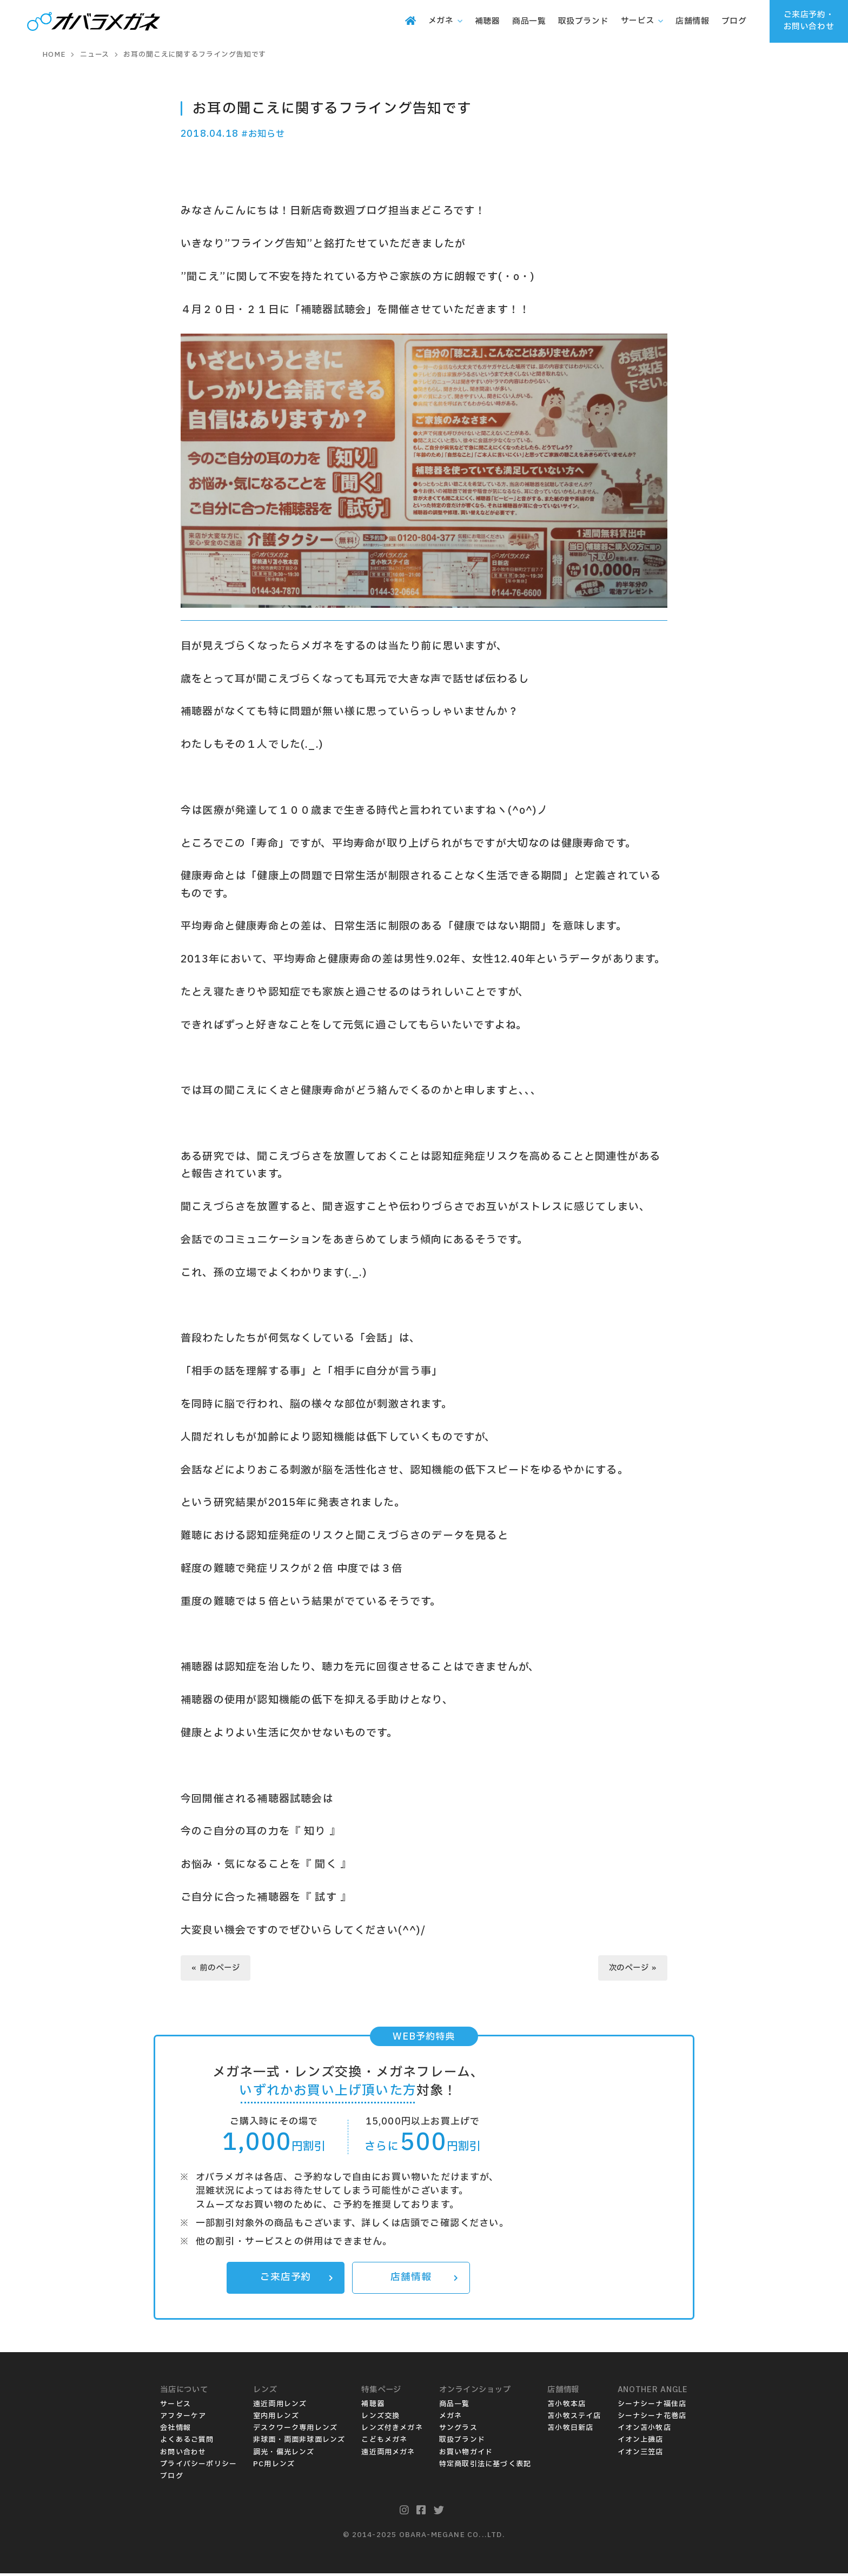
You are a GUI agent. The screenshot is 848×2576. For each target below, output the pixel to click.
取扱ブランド (462, 2442)
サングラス (458, 2430)
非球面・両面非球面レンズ (299, 2442)
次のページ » (631, 1969)
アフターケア (183, 2418)
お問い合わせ (183, 2454)
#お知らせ (264, 134)
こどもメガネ (384, 2442)
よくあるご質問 (187, 2442)
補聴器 (373, 2406)
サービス (175, 2406)
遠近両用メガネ (388, 2454)
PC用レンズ (274, 2466)
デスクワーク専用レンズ (295, 2430)
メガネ (450, 2418)
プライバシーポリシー (198, 2466)
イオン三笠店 (641, 2454)
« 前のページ (217, 1969)
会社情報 (175, 2430)
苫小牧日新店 (570, 2430)
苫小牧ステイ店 (574, 2418)
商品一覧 (454, 2406)
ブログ (171, 2478)
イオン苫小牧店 (644, 2430)
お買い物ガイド (466, 2454)
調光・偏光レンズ (284, 2454)
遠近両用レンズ (280, 2406)
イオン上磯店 (641, 2442)
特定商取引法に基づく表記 (485, 2466)
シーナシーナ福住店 (652, 2406)
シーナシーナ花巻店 (652, 2418)
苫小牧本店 (566, 2406)
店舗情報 (424, 2280)
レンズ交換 (380, 2418)
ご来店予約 (296, 2280)
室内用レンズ (276, 2418)
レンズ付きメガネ (392, 2430)
